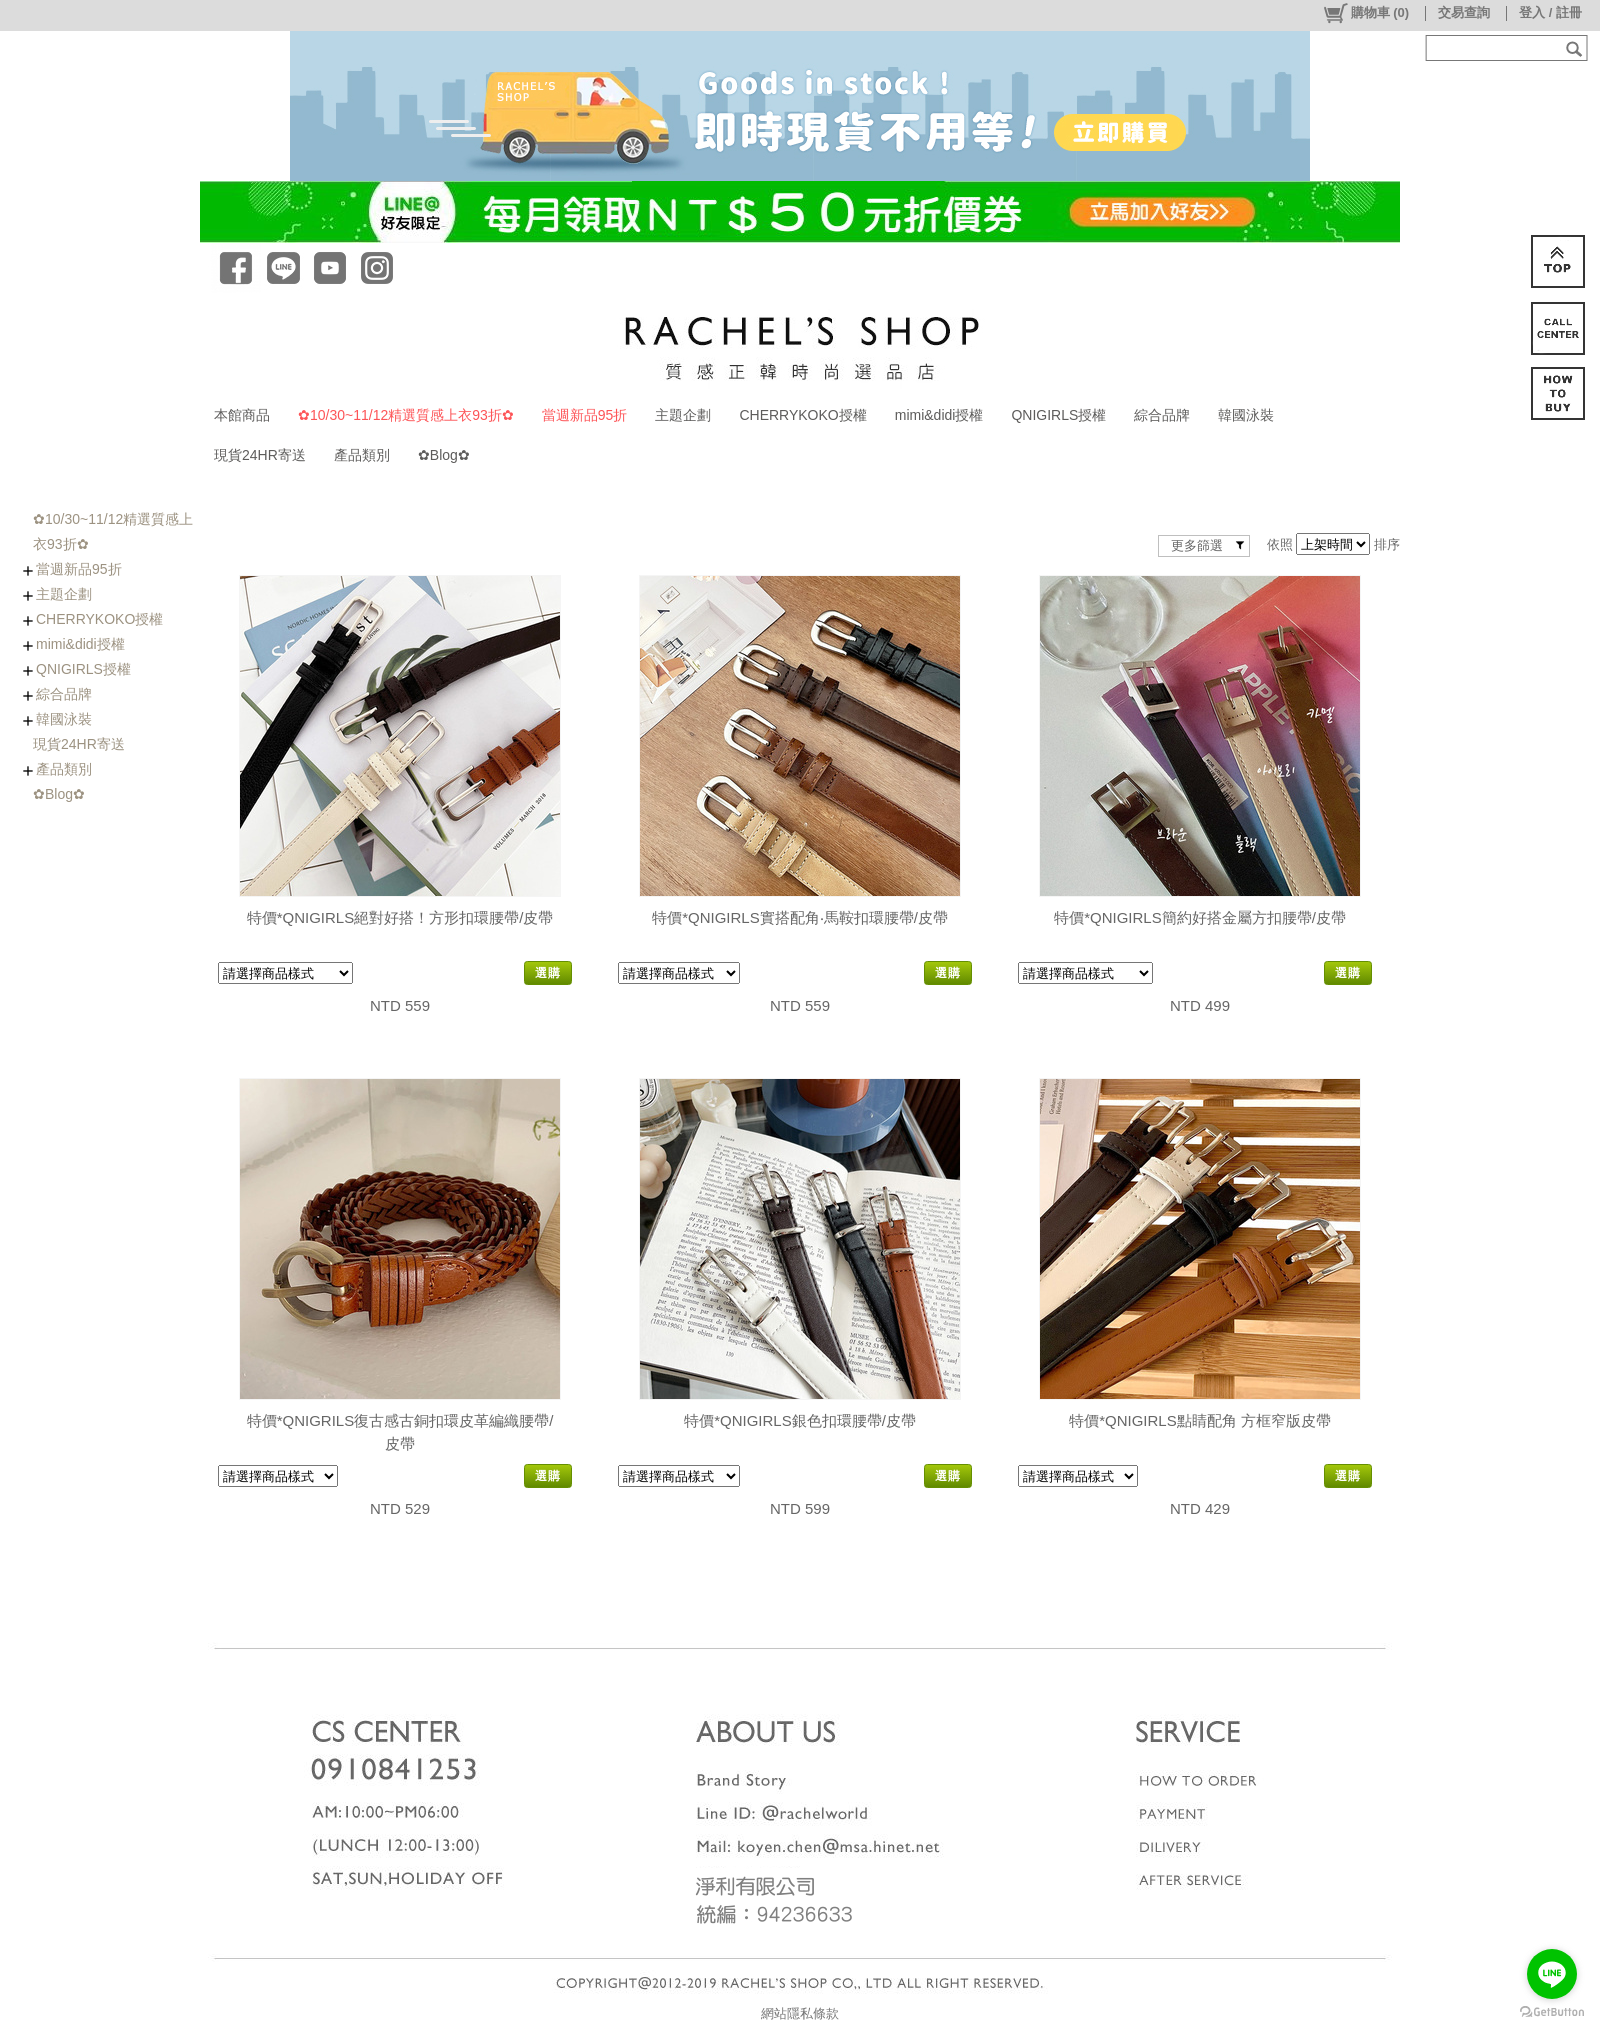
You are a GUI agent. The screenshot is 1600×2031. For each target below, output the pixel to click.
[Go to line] (1552, 1974)
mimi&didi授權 (939, 415)
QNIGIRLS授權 (1058, 415)
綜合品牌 (1162, 415)
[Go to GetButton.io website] (1552, 2011)
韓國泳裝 (1246, 415)
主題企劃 (683, 415)
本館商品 (242, 415)
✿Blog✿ (444, 455)
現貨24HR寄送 (260, 455)
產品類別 (362, 455)
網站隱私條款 (800, 2013)
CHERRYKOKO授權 (802, 415)
